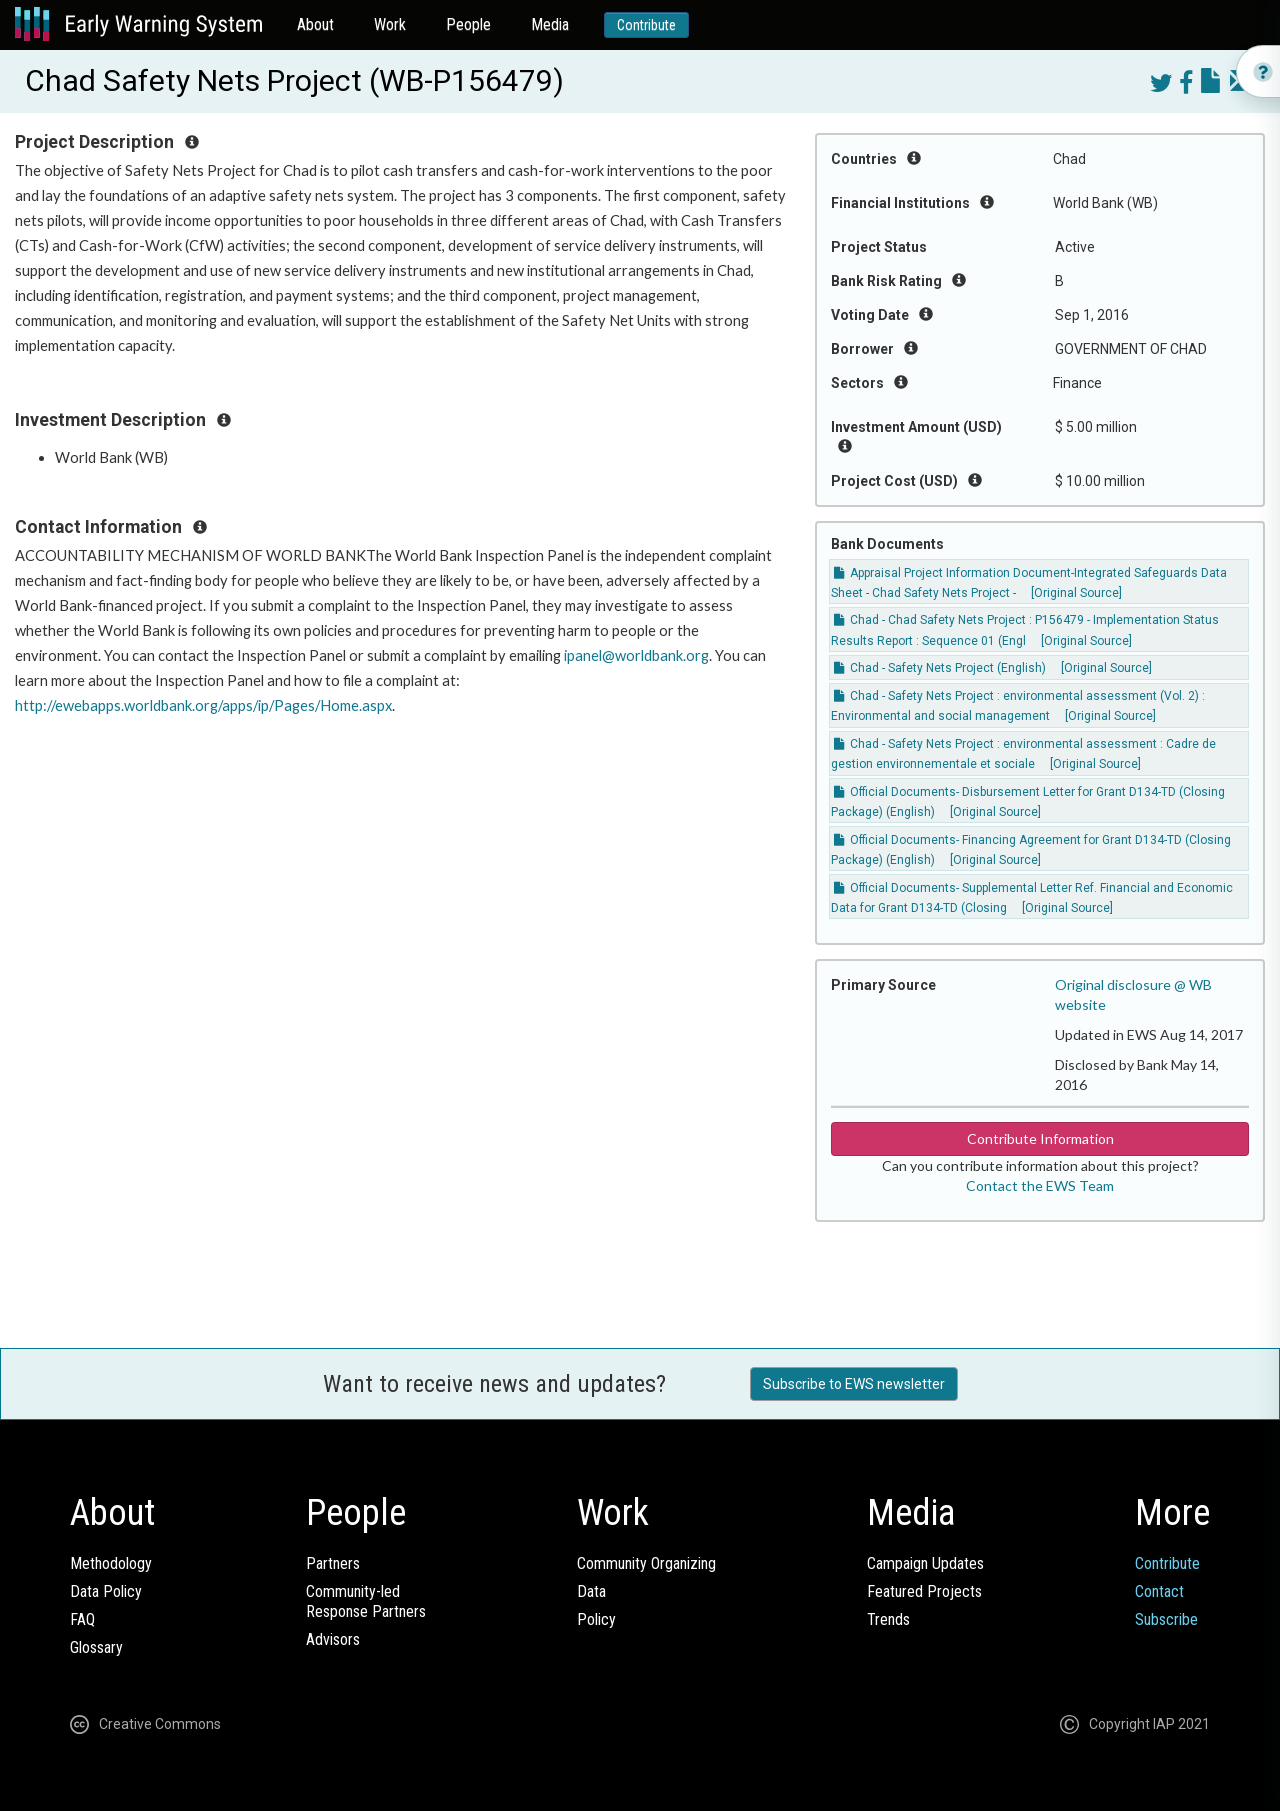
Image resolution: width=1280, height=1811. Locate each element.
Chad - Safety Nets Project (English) (940, 668)
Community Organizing (646, 1563)
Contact (1159, 1591)
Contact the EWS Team (1040, 1185)
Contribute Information (1040, 1138)
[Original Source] (1076, 593)
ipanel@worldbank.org (636, 655)
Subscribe (1166, 1619)
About (315, 24)
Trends (888, 1619)
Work (390, 24)
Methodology (111, 1563)
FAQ (82, 1619)
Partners (333, 1563)
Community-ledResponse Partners (366, 1601)
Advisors (333, 1639)
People (468, 24)
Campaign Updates (925, 1563)
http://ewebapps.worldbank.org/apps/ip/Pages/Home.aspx (203, 705)
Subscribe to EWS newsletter (854, 1384)
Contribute (646, 25)
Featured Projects (924, 1591)
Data (591, 1591)
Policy (596, 1619)
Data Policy (106, 1591)
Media (550, 24)
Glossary (96, 1647)
